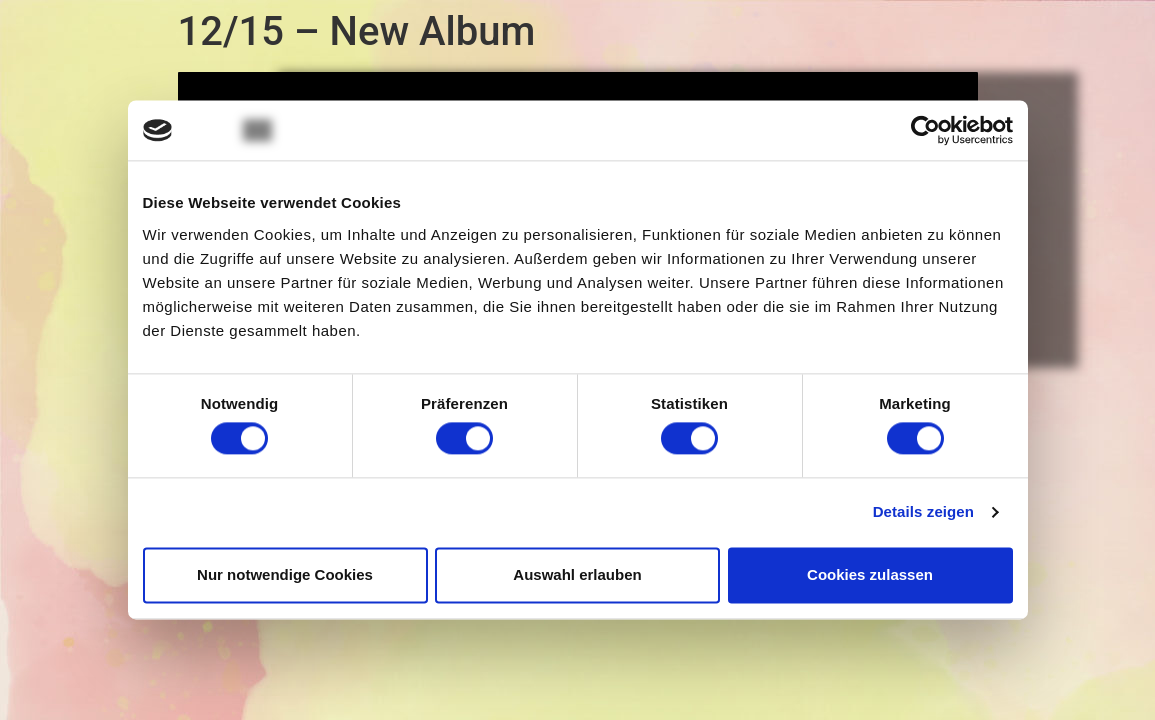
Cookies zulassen (870, 574)
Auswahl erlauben (577, 574)
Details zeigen (923, 512)
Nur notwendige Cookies (285, 574)
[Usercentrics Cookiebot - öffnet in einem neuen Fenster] (925, 130)
